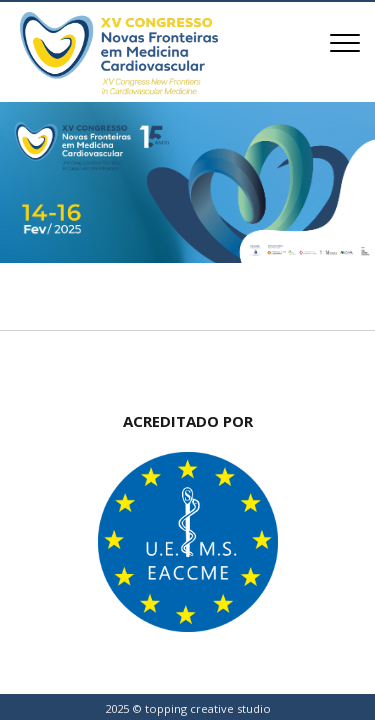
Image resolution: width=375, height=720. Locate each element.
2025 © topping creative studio (188, 708)
